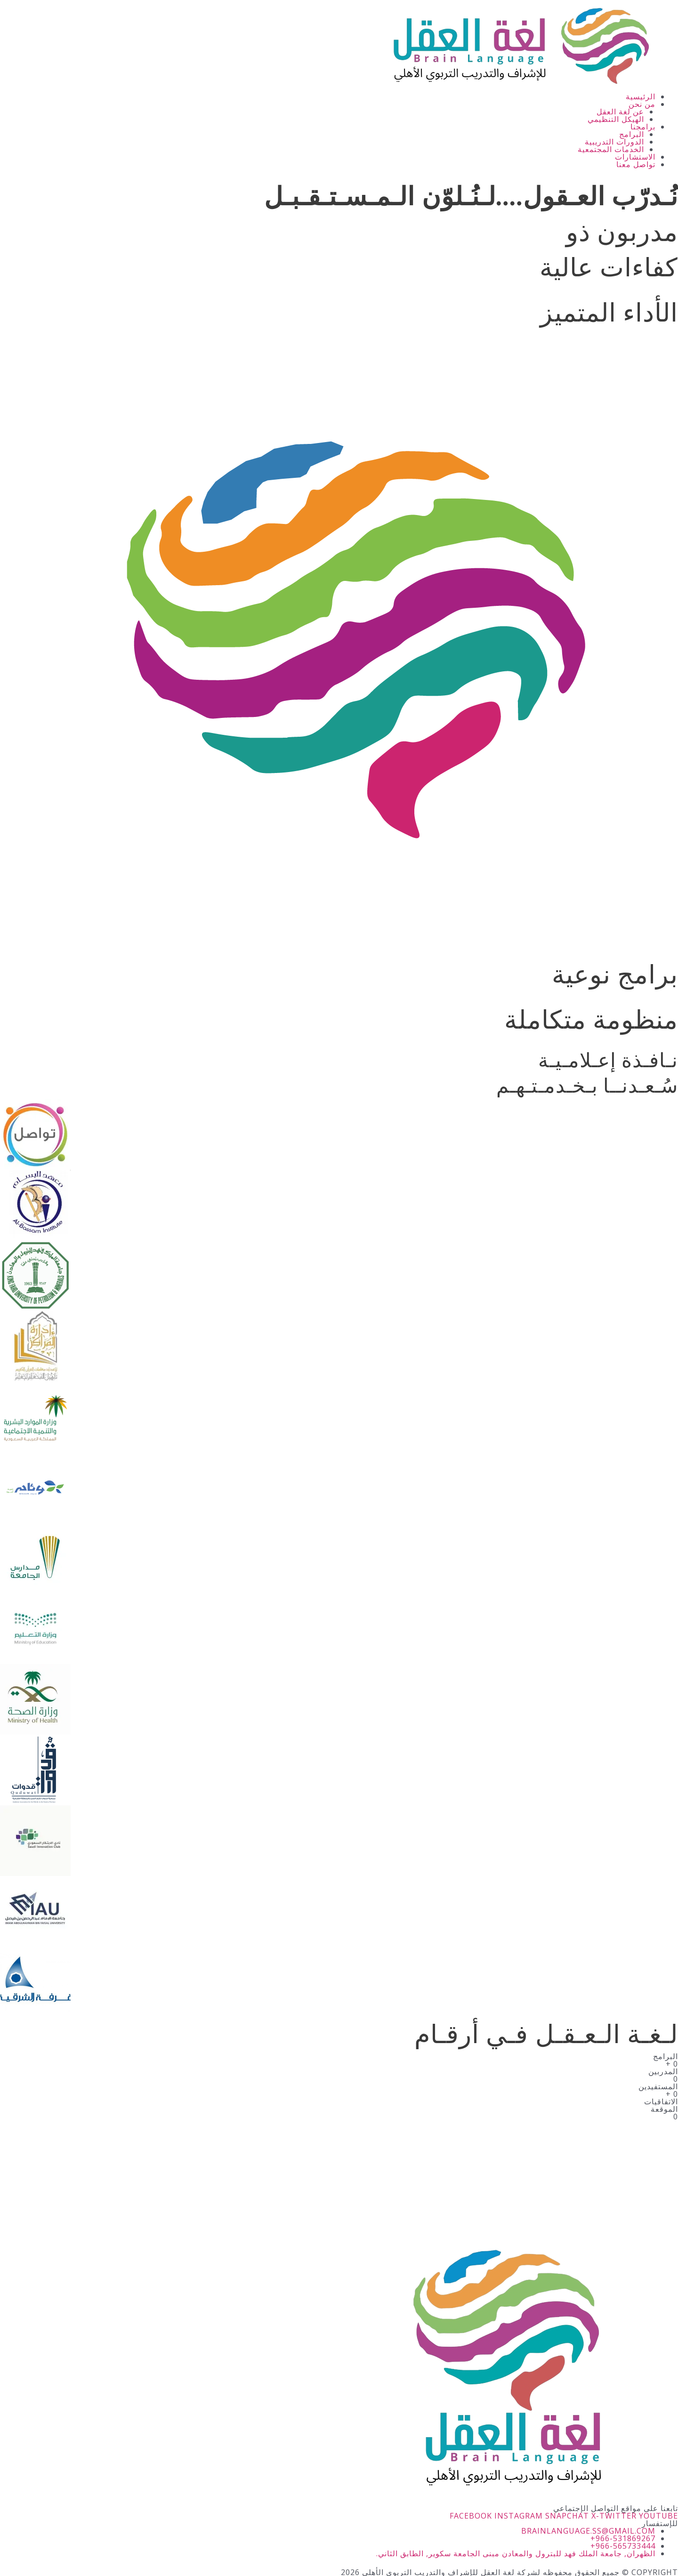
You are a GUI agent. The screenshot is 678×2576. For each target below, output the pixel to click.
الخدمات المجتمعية (611, 149)
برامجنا (642, 126)
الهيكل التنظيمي (616, 119)
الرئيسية (640, 96)
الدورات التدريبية (614, 142)
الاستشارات (635, 157)
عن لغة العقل (620, 111)
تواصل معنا (635, 164)
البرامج (631, 134)
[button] (327, 104)
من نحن (642, 104)
